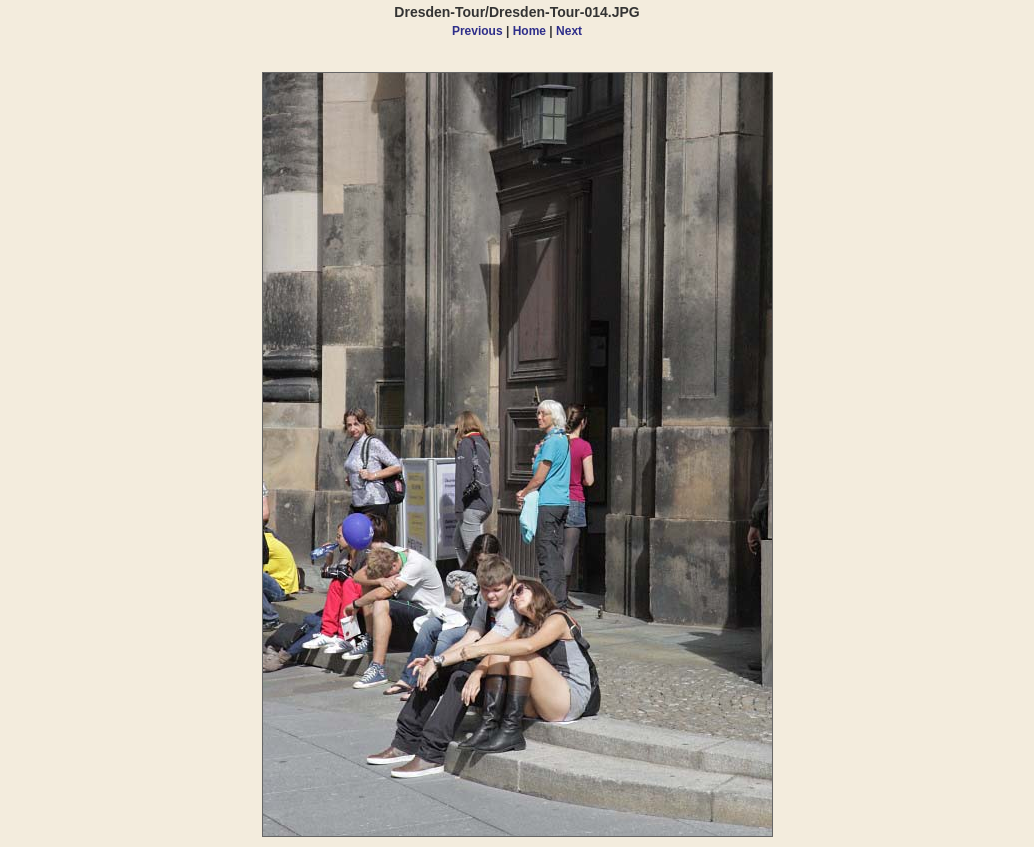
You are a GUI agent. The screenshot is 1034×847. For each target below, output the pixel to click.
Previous (477, 31)
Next (569, 31)
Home (529, 31)
